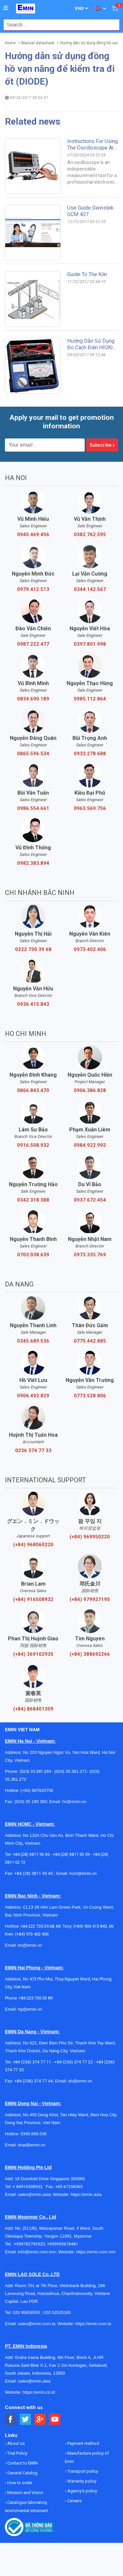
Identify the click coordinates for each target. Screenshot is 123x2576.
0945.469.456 (33, 535)
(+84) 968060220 (33, 1545)
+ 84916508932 (29, 2186)
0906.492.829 (33, 1396)
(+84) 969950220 (90, 1537)
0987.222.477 (33, 644)
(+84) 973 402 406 (32, 1934)
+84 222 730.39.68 (37, 1926)
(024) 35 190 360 (30, 1801)
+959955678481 (62, 2243)
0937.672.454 (90, 1200)
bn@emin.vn (30, 1945)
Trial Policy (16, 2453)
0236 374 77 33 (33, 1450)
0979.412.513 (33, 589)
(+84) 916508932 (33, 1599)
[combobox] (58, 24)
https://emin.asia (86, 2194)
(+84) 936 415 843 (90, 1926)
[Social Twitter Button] (25, 2419)
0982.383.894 (33, 863)
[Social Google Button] (40, 2419)
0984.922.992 (90, 1145)
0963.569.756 (90, 808)
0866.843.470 (33, 1090)
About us (15, 2443)
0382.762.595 (90, 535)
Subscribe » (102, 445)
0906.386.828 (90, 1090)
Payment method (82, 2443)
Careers (74, 2500)
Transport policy (82, 2471)
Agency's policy (81, 2490)
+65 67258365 (69, 2186)
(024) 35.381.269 (35, 1771)
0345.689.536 (33, 1341)
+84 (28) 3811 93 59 (71, 1854)
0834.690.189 (33, 699)
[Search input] (58, 24)
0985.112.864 (90, 699)
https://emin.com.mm (96, 2251)
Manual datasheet (37, 43)
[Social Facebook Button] (10, 2419)
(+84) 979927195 (90, 1599)
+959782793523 (29, 2243)
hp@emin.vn (30, 2009)
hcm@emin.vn (82, 1873)
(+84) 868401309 (33, 1709)
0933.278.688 (90, 754)
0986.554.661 (33, 808)
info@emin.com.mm (37, 2251)
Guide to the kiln (87, 274)
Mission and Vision (24, 2492)
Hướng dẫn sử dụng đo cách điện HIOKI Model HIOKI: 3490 (90, 347)
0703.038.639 (33, 1255)
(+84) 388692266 (90, 1654)
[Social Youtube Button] (55, 2419)
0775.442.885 (90, 1341)
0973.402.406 (90, 949)
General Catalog (21, 2472)
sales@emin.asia (34, 2194)
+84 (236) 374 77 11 (32, 2061)
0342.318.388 (33, 1200)
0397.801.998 (90, 644)
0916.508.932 (33, 1145)
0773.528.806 (90, 1396)
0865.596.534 (33, 754)
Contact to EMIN (22, 2463)
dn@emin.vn (80, 2081)
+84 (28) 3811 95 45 (33, 1873)
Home (10, 43)
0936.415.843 (33, 1004)
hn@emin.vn (74, 1801)
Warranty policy (81, 2481)
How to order (19, 2482)
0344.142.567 (90, 589)
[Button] (5, 8)
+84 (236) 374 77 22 (73, 2061)
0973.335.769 (90, 1255)
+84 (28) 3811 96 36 (31, 1854)
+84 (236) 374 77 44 (33, 2081)
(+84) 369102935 (33, 1654)
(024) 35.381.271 (70, 1771)
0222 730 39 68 (33, 949)
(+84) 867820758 (37, 1790)
